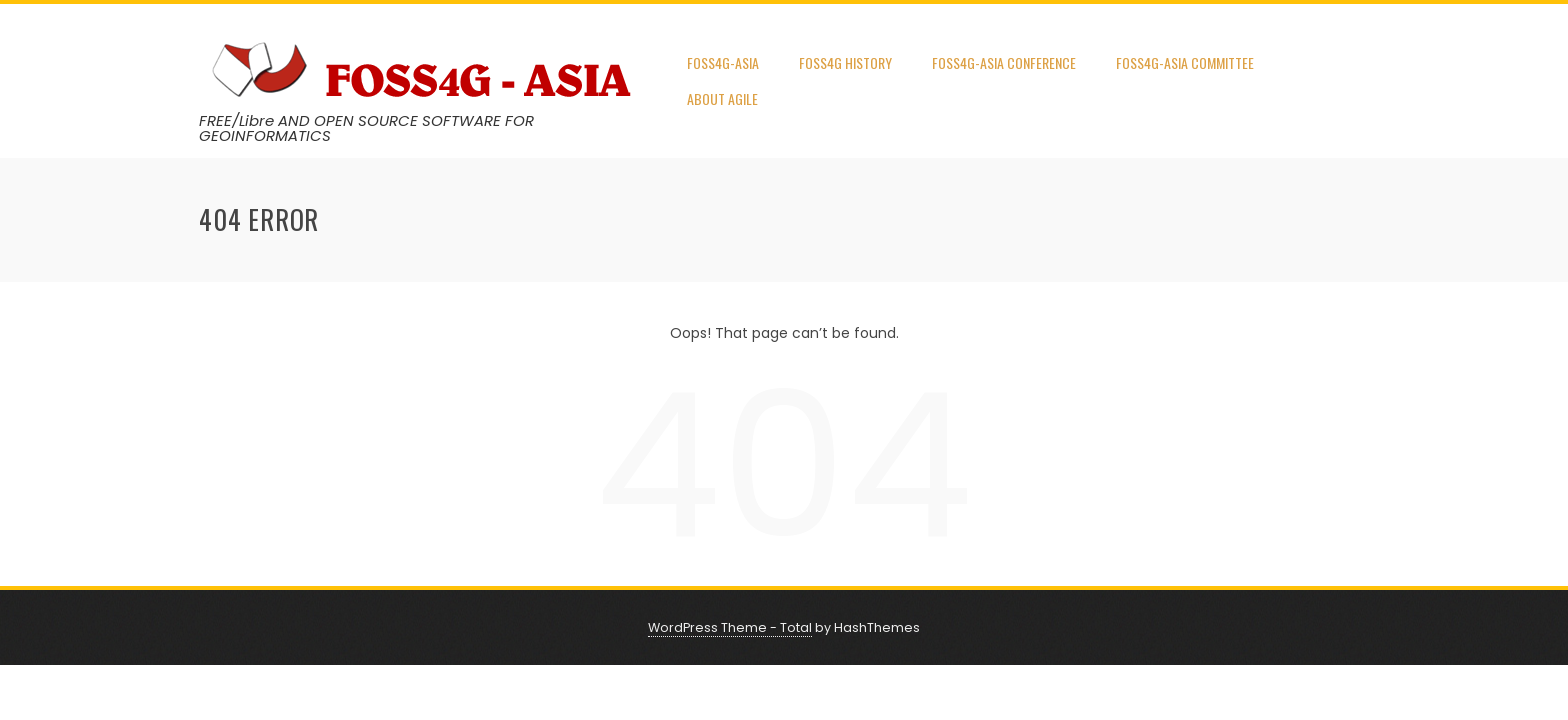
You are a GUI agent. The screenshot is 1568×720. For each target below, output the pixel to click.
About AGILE (722, 98)
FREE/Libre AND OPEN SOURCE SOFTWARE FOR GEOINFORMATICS (366, 128)
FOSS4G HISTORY (845, 62)
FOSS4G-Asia (723, 62)
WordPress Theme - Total (730, 627)
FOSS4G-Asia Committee (1185, 62)
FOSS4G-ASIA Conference (1004, 62)
